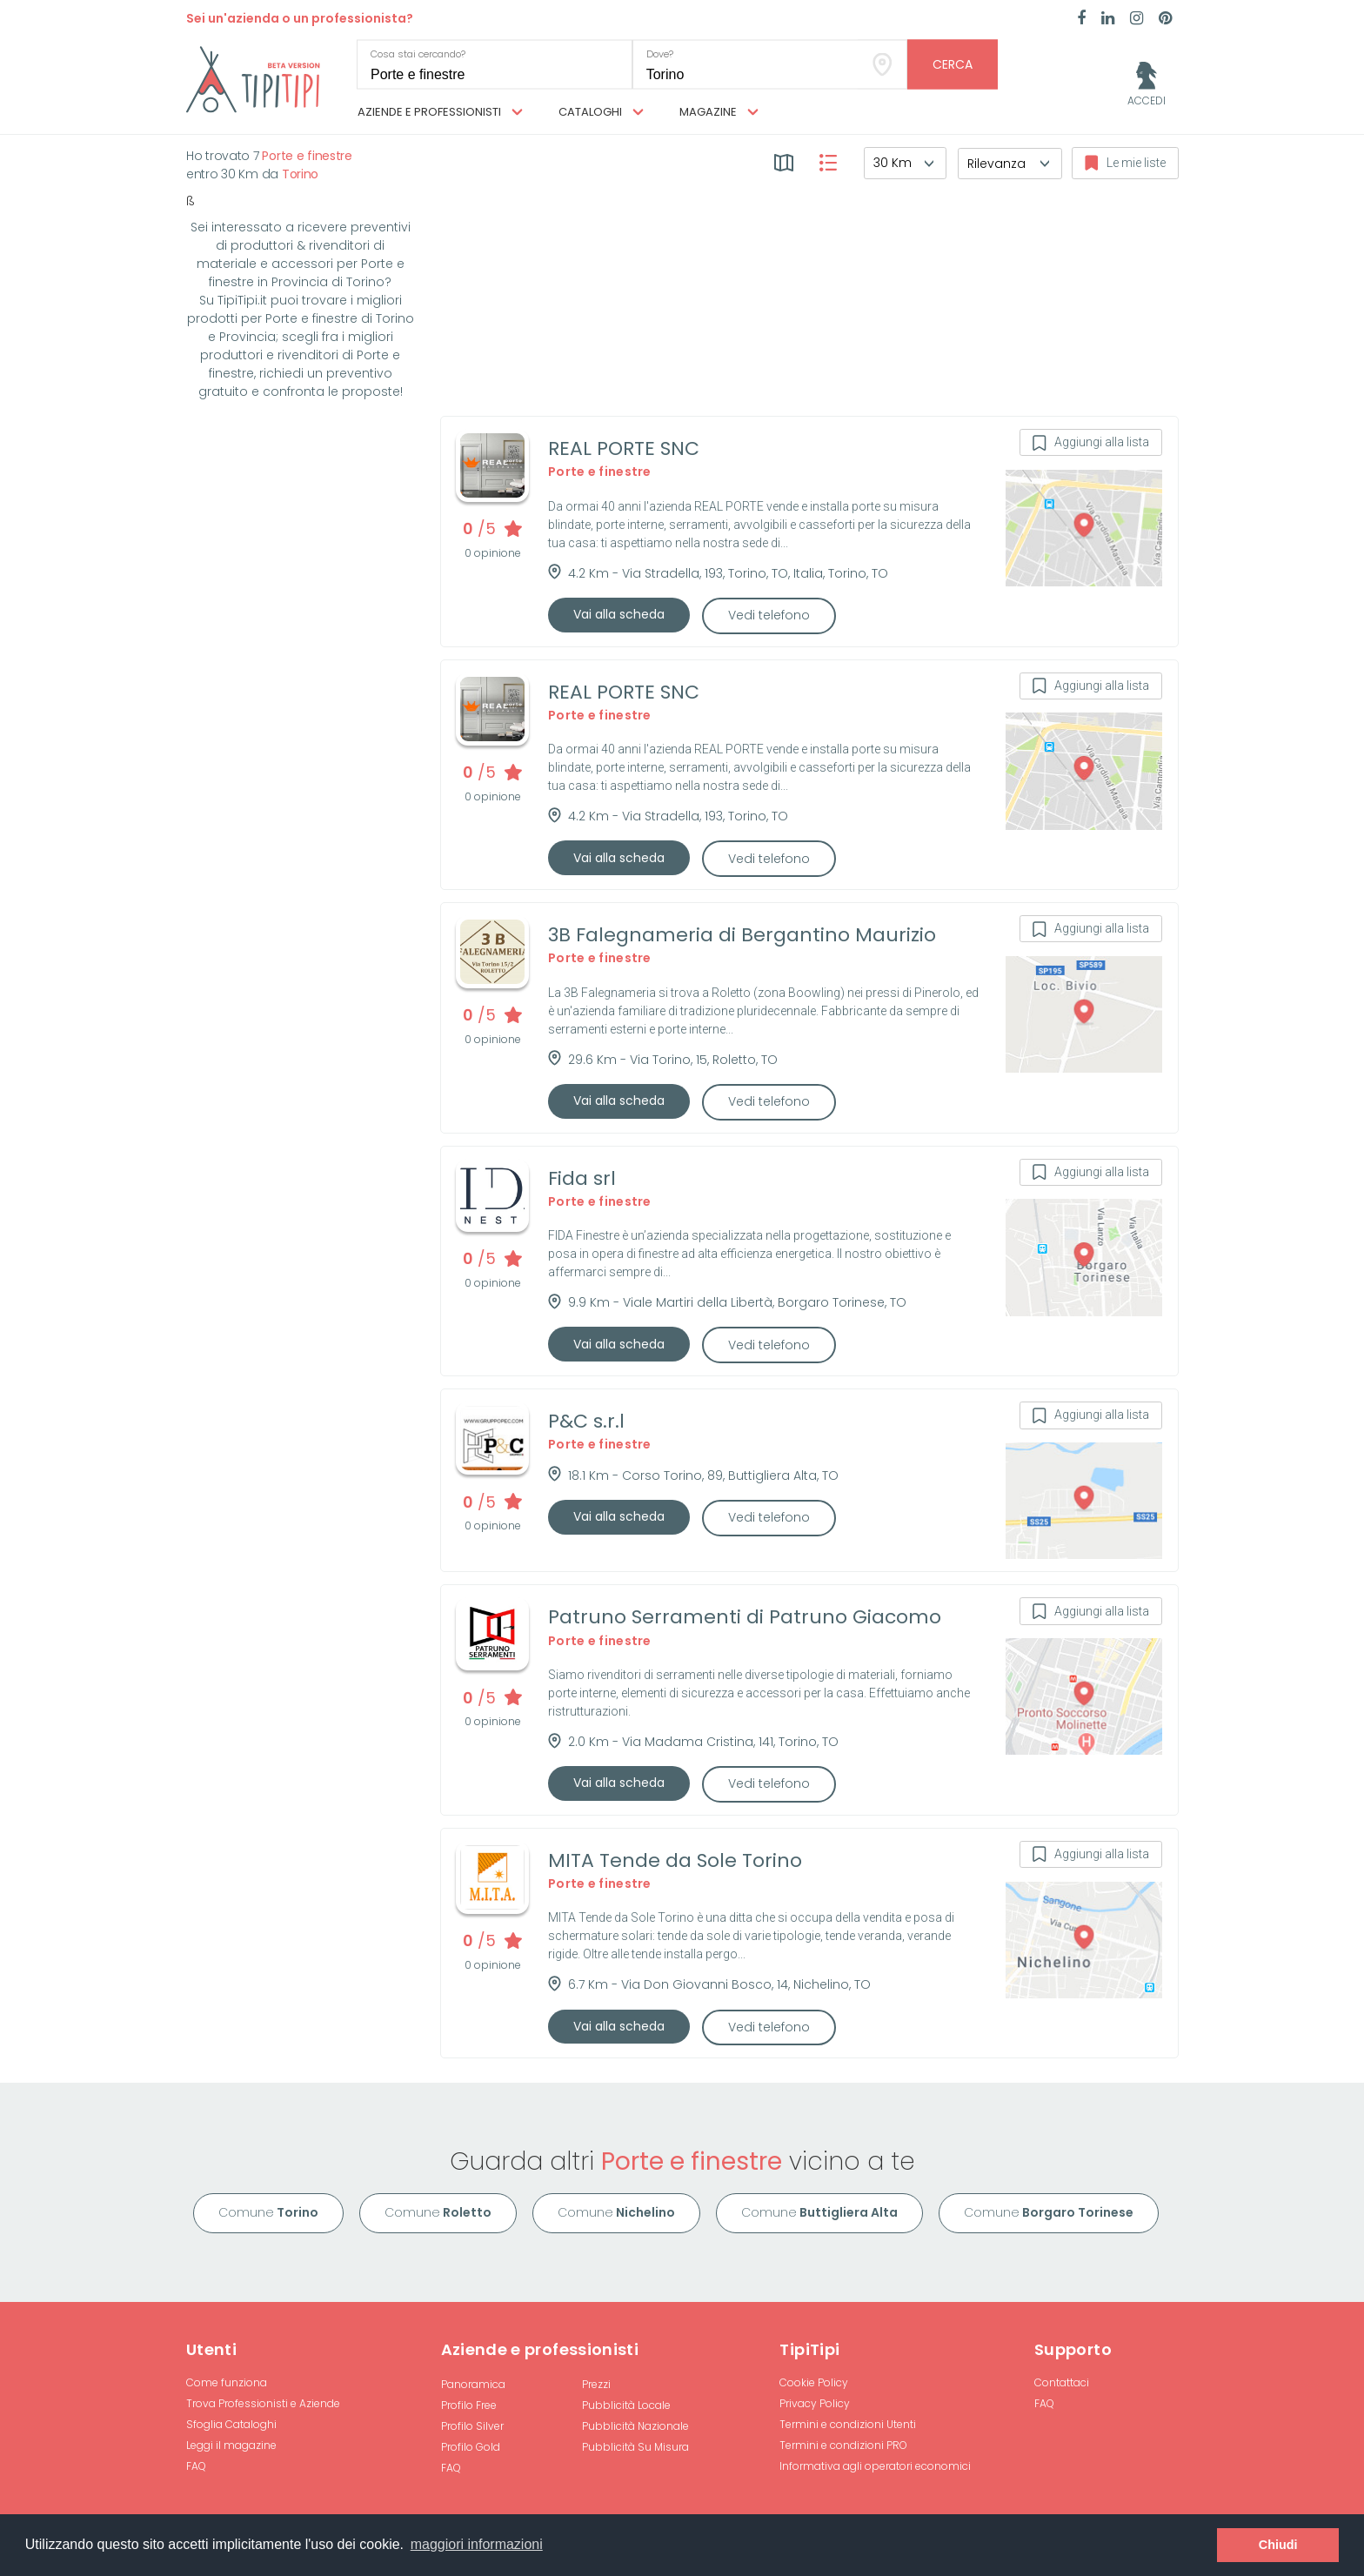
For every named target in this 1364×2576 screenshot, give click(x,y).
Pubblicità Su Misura (635, 2446)
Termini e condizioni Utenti (847, 2424)
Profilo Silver (472, 2426)
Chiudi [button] (1278, 2545)
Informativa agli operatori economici (875, 2466)
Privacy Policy (814, 2403)
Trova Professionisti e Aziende (263, 2403)
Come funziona (226, 2382)
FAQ (196, 2466)
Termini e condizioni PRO (843, 2445)
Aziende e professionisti (440, 112)
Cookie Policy (813, 2382)
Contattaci (1061, 2382)
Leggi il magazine (231, 2445)
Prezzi (596, 2384)
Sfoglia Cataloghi (231, 2424)
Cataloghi (601, 112)
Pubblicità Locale (626, 2405)
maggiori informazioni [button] (477, 2544)
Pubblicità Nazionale (635, 2426)
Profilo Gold (470, 2446)
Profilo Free (469, 2405)
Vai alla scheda (619, 614)
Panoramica (473, 2384)
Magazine (719, 112)
